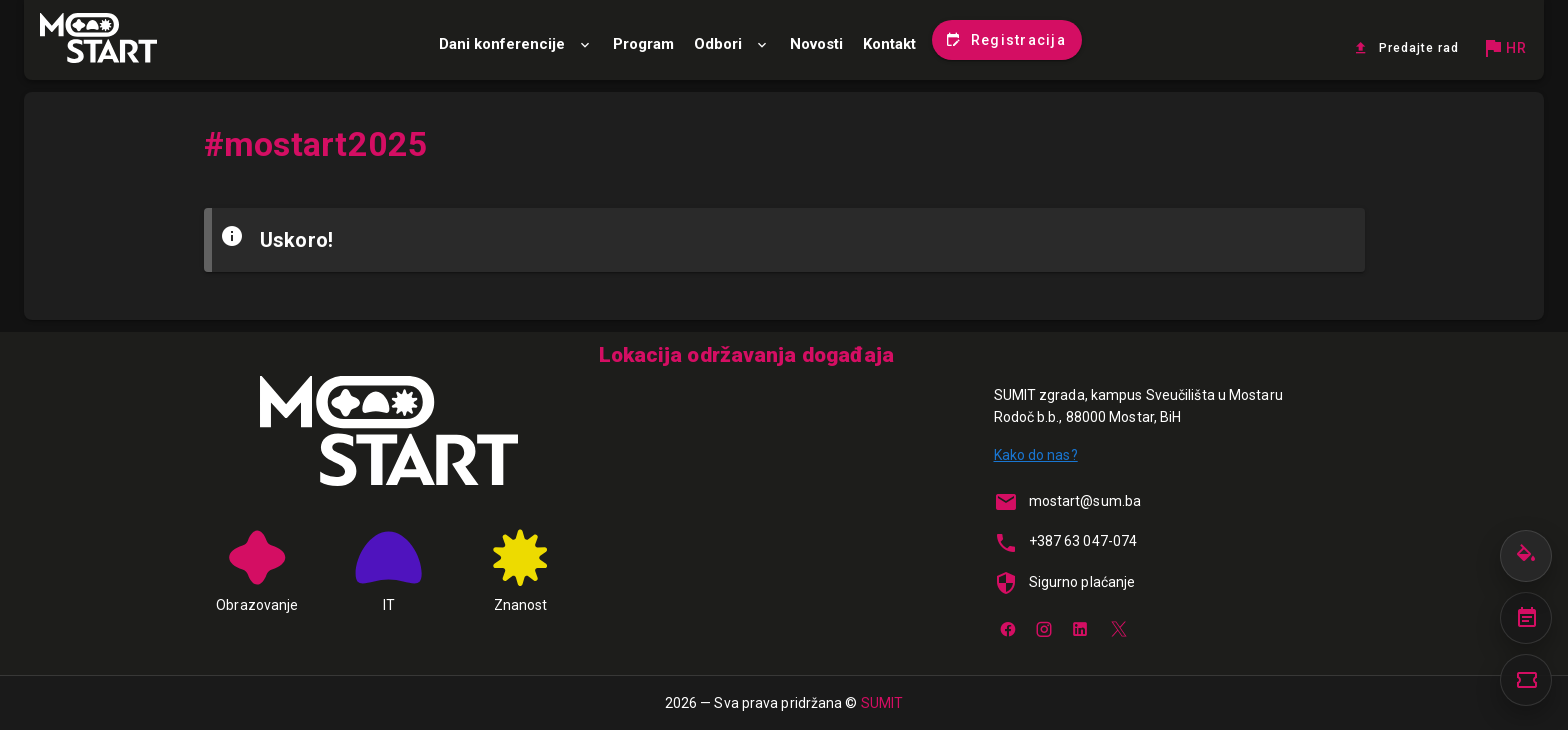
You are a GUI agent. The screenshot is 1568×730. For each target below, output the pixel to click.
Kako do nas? (1036, 455)
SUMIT (882, 703)
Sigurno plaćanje (1082, 582)
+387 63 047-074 (1083, 541)
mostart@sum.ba (1085, 501)
